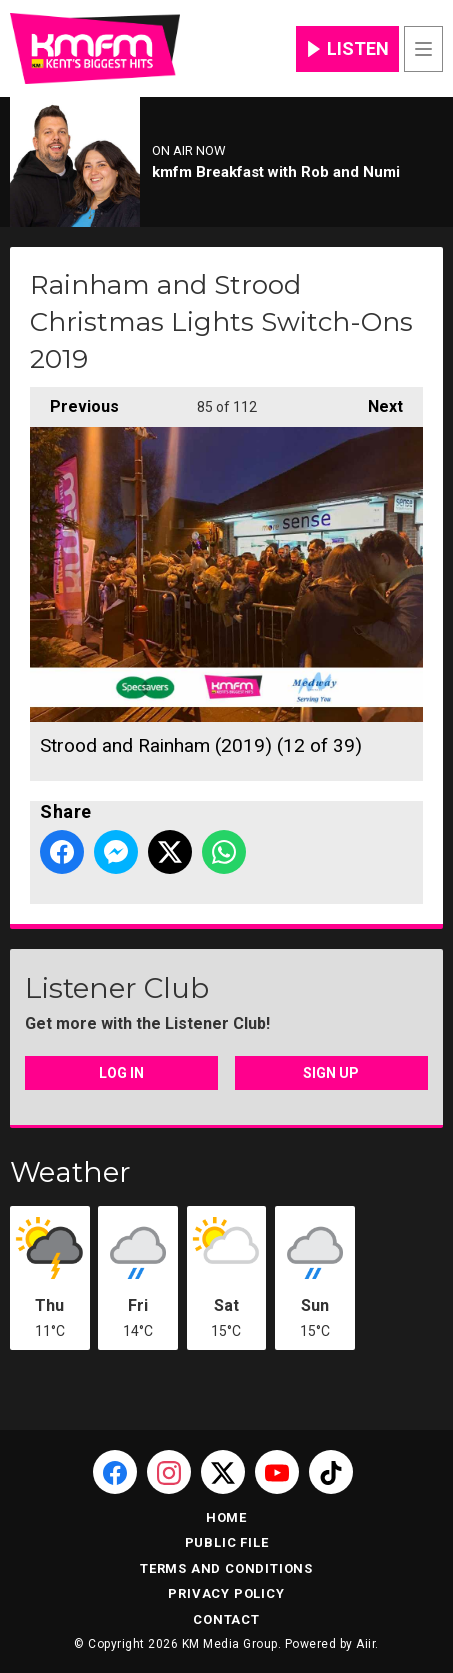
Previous (74, 401)
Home (226, 1517)
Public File (227, 1542)
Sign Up (331, 1073)
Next (375, 401)
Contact (226, 1619)
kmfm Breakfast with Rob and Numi (276, 172)
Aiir (365, 1644)
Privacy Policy (226, 1593)
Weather (70, 1172)
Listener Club (117, 988)
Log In (121, 1073)
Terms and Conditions (226, 1568)
